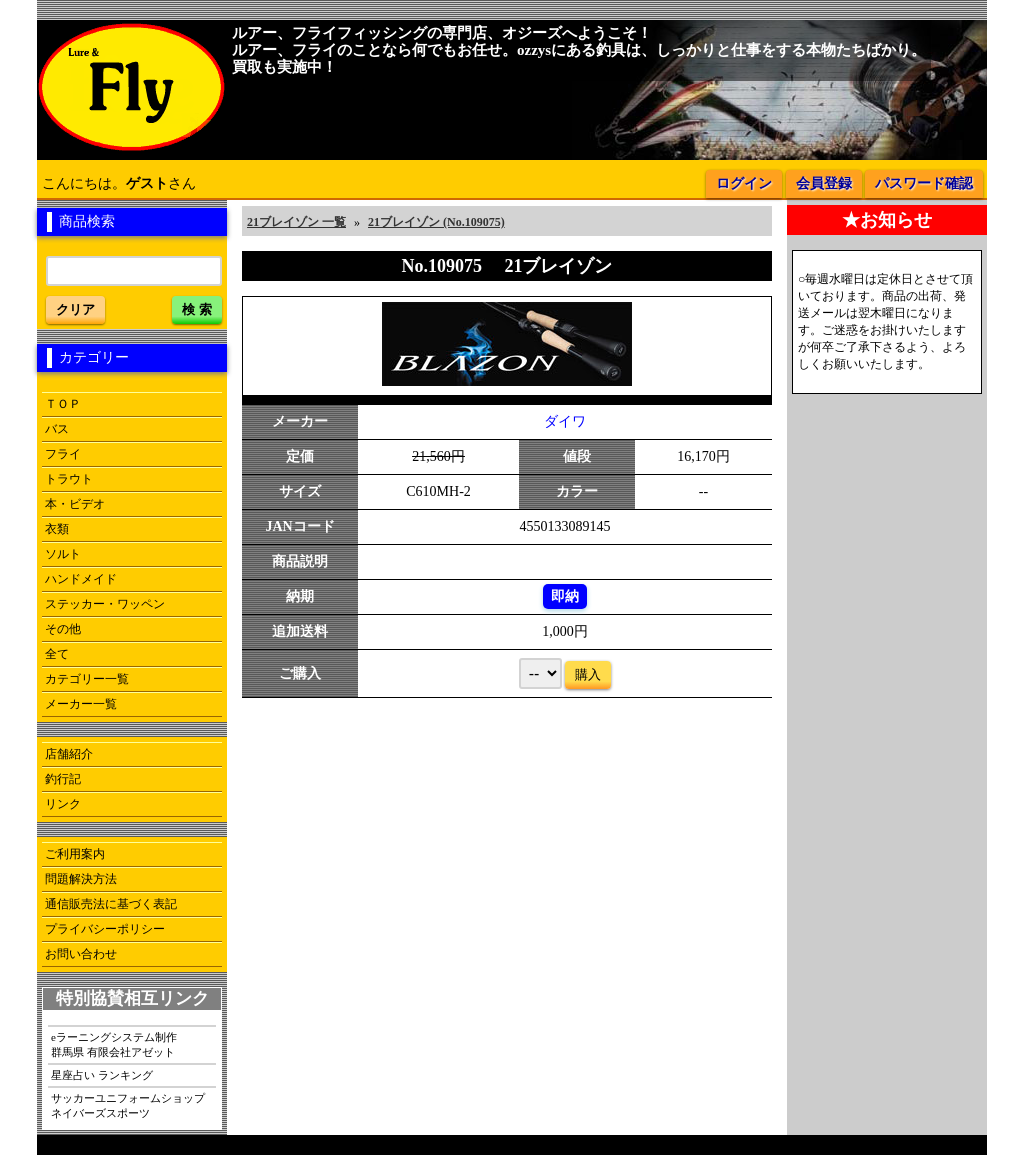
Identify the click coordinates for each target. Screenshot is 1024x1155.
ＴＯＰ (63, 404)
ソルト (63, 554)
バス (57, 429)
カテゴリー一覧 (87, 679)
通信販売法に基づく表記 (111, 904)
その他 (63, 629)
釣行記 (63, 779)
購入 (588, 674)
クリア (75, 309)
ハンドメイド (81, 579)
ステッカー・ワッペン (105, 604)
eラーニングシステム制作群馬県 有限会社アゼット (114, 1044)
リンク (63, 804)
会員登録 (824, 183)
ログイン (744, 183)
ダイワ (565, 421)
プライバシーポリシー (105, 929)
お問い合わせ (81, 954)
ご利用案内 (75, 854)
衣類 (57, 529)
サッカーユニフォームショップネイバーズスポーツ (128, 1105)
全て (57, 654)
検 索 (197, 309)
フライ (63, 454)
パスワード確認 (924, 183)
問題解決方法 (81, 879)
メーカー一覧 (81, 704)
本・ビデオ (75, 504)
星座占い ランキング (102, 1075)
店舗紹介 (69, 754)
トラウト (69, 479)
